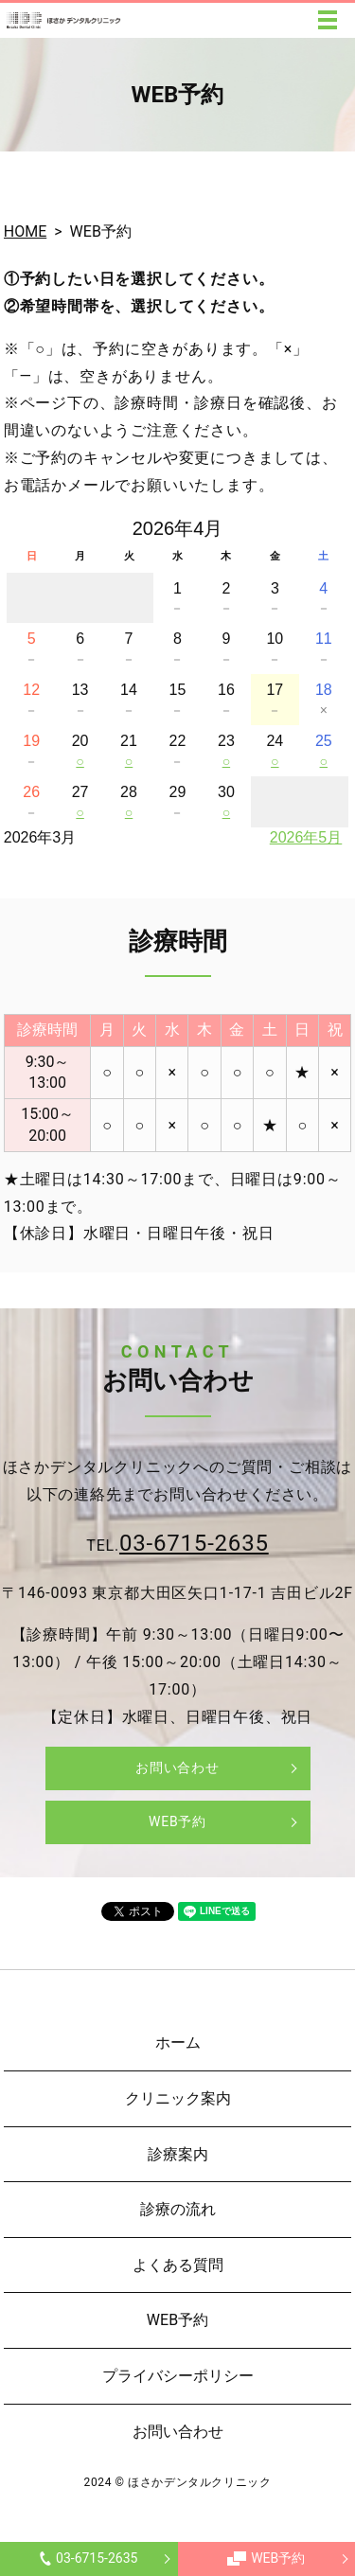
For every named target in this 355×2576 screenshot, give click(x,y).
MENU (327, 20)
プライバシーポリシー (178, 2376)
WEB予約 (266, 2558)
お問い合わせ (177, 1767)
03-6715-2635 (88, 2558)
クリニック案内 (178, 2098)
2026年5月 (306, 837)
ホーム (178, 2043)
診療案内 (178, 2154)
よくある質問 (178, 2265)
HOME (25, 231)
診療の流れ (178, 2209)
